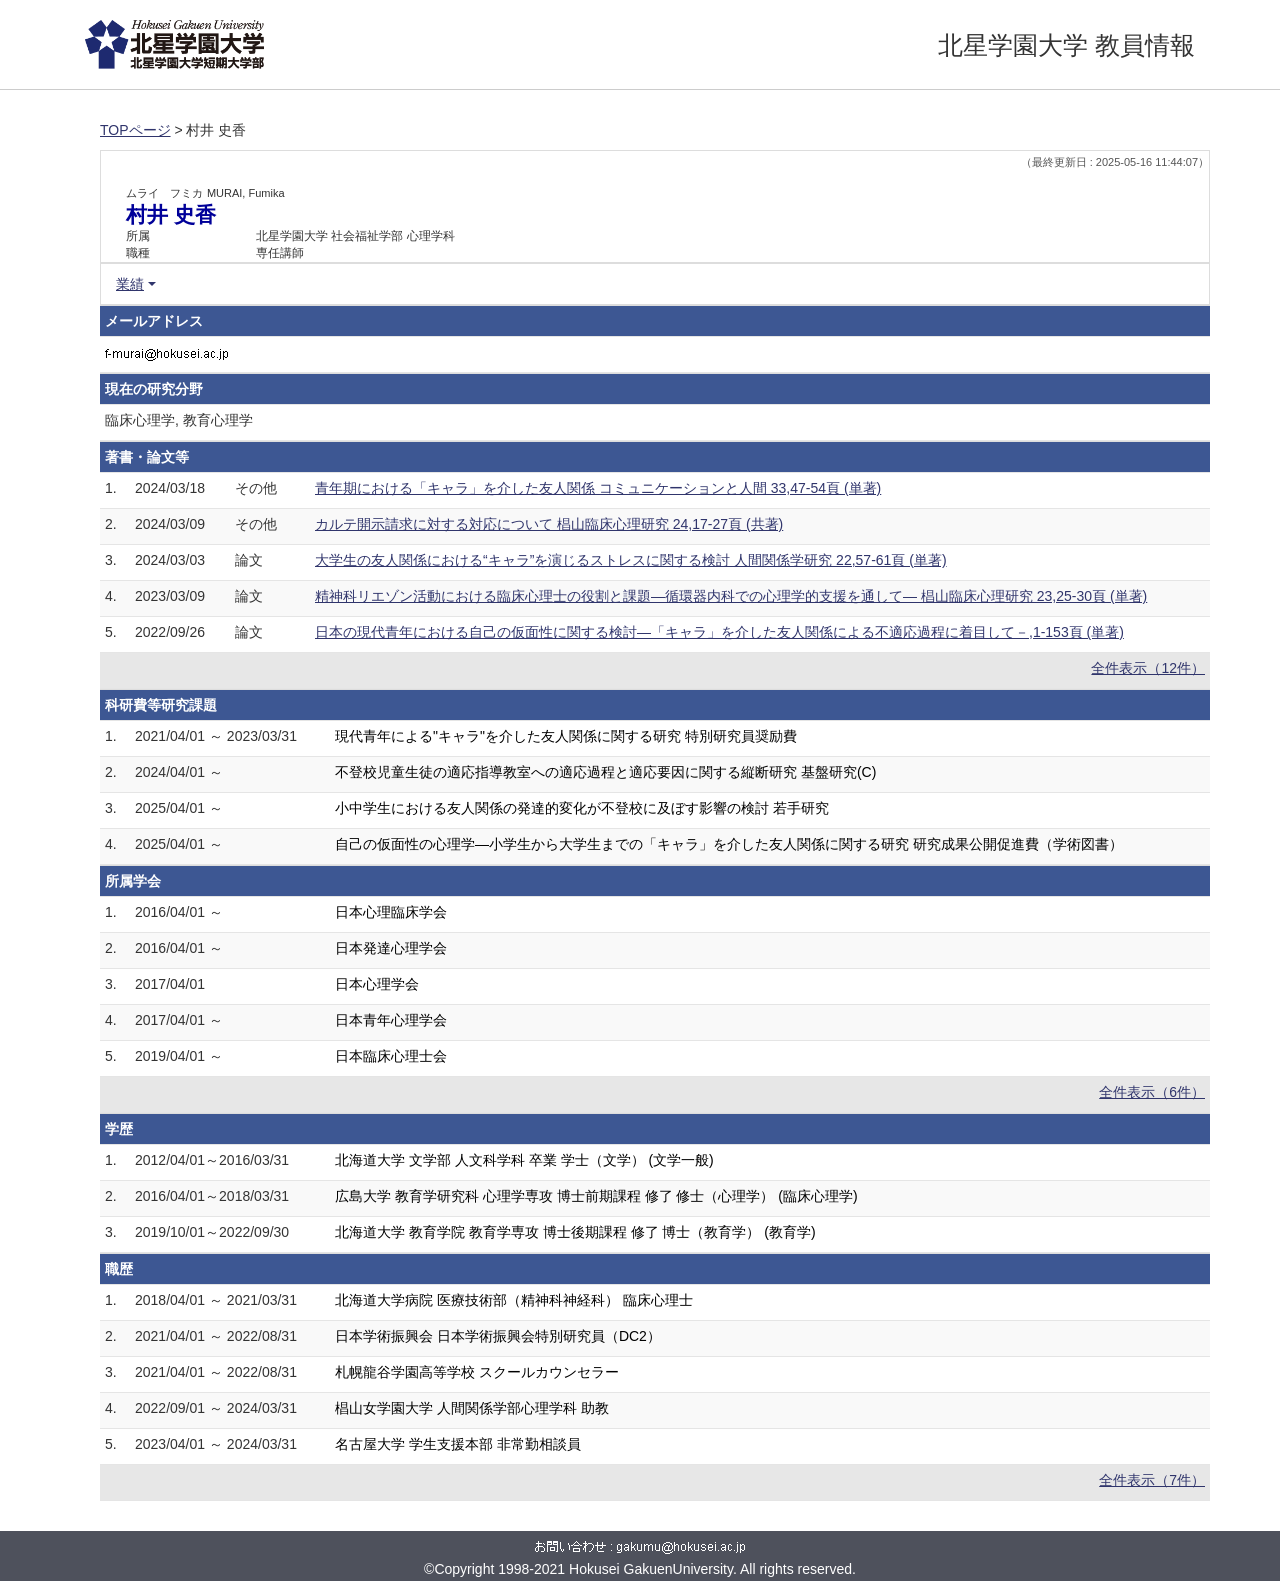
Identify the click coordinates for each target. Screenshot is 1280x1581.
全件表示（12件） (1148, 668)
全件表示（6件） (1152, 1092)
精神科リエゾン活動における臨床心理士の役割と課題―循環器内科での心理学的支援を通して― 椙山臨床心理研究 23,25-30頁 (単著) (731, 596)
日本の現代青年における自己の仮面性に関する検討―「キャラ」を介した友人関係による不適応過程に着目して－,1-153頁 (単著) (719, 632)
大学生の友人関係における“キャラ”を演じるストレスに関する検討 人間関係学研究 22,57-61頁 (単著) (631, 560)
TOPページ (135, 130)
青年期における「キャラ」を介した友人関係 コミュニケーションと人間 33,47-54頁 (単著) (598, 488)
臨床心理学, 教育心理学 (179, 420)
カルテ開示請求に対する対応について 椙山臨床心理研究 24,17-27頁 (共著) (549, 524)
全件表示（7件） (1152, 1480)
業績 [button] (130, 284)
